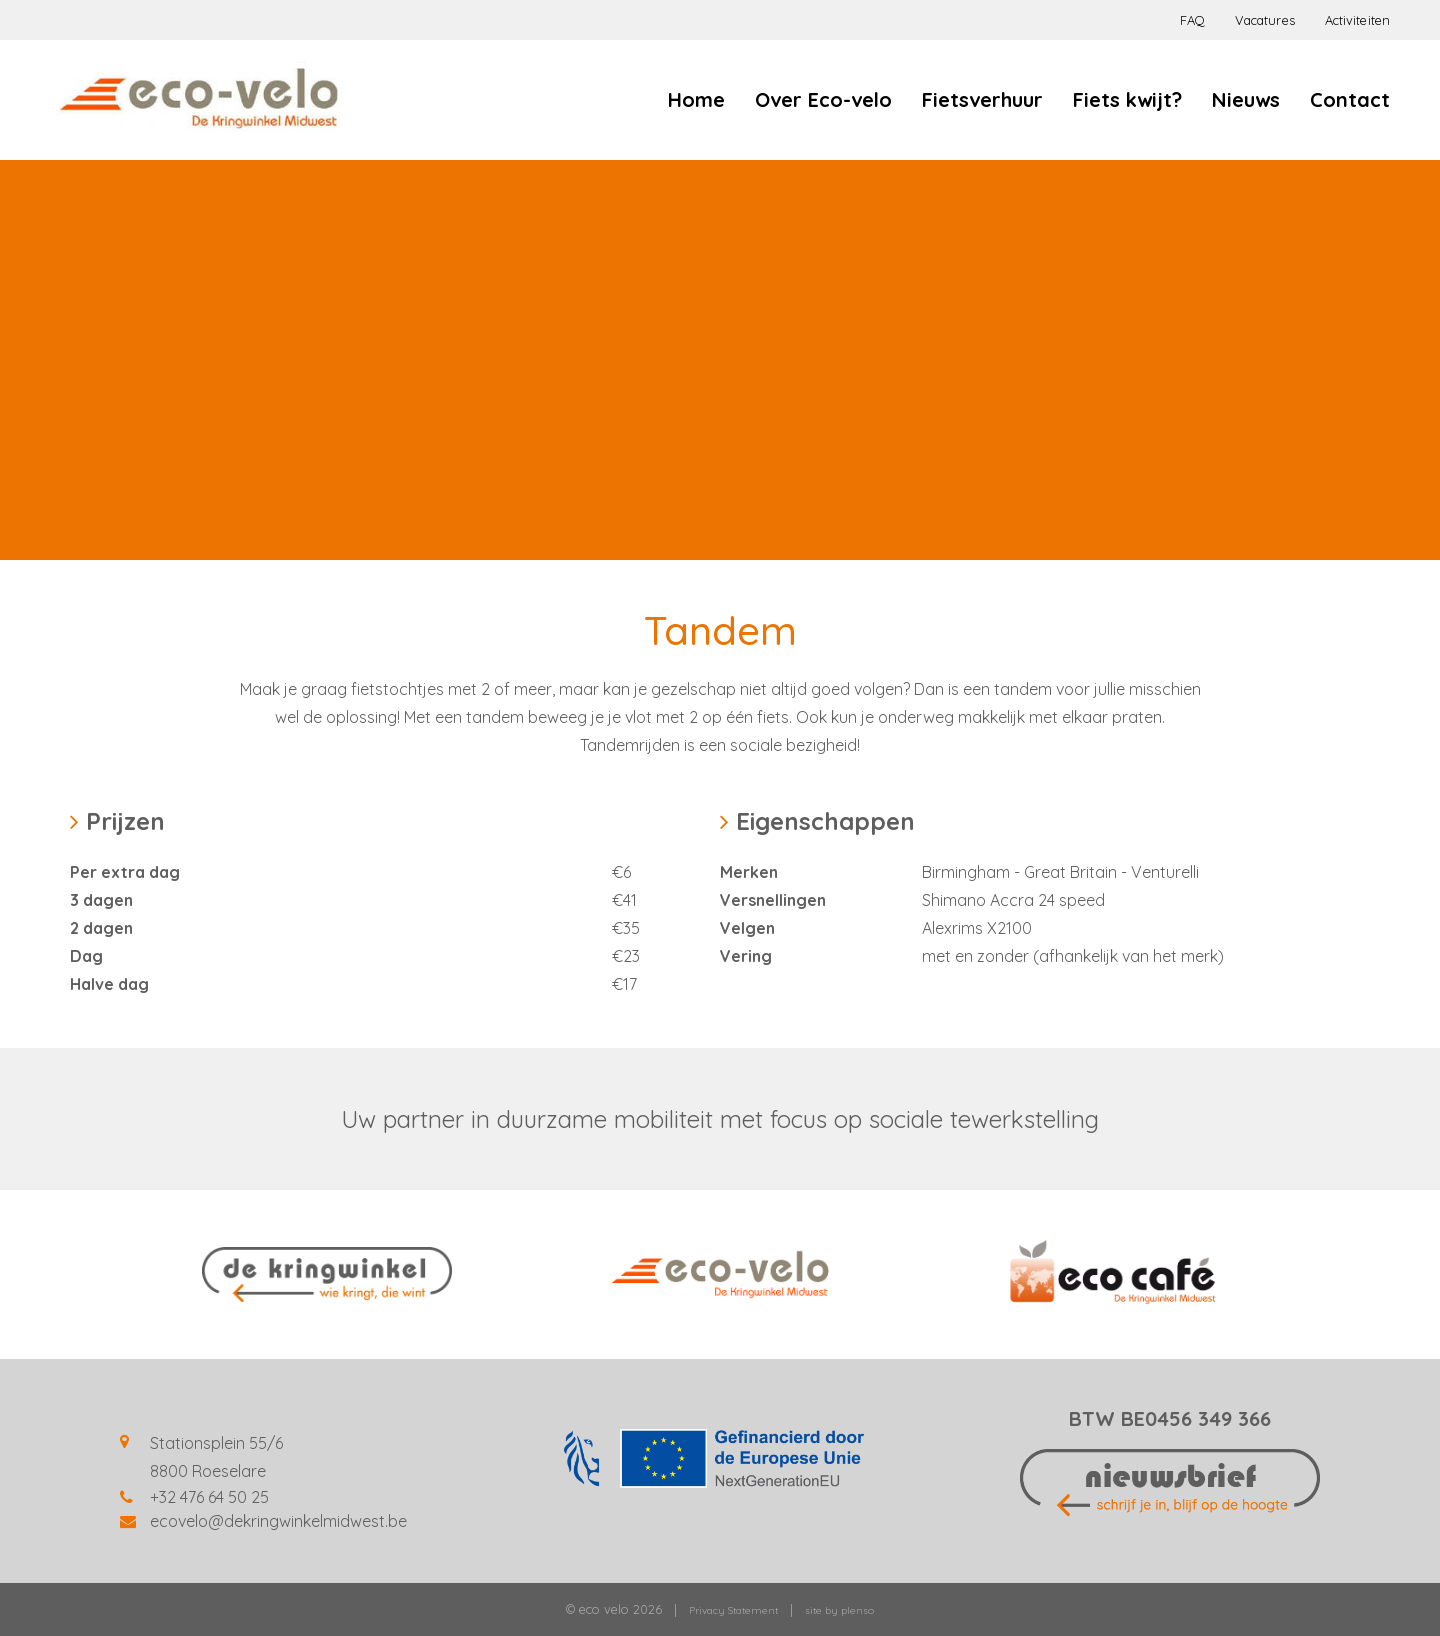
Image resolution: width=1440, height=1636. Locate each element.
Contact (1350, 99)
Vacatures (1265, 20)
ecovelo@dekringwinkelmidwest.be (278, 1521)
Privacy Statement (733, 1610)
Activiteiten (1357, 20)
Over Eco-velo (823, 99)
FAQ (1192, 20)
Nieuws (1246, 99)
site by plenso (839, 1610)
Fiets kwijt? (1127, 99)
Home (696, 99)
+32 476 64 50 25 (209, 1497)
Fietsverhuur (982, 99)
